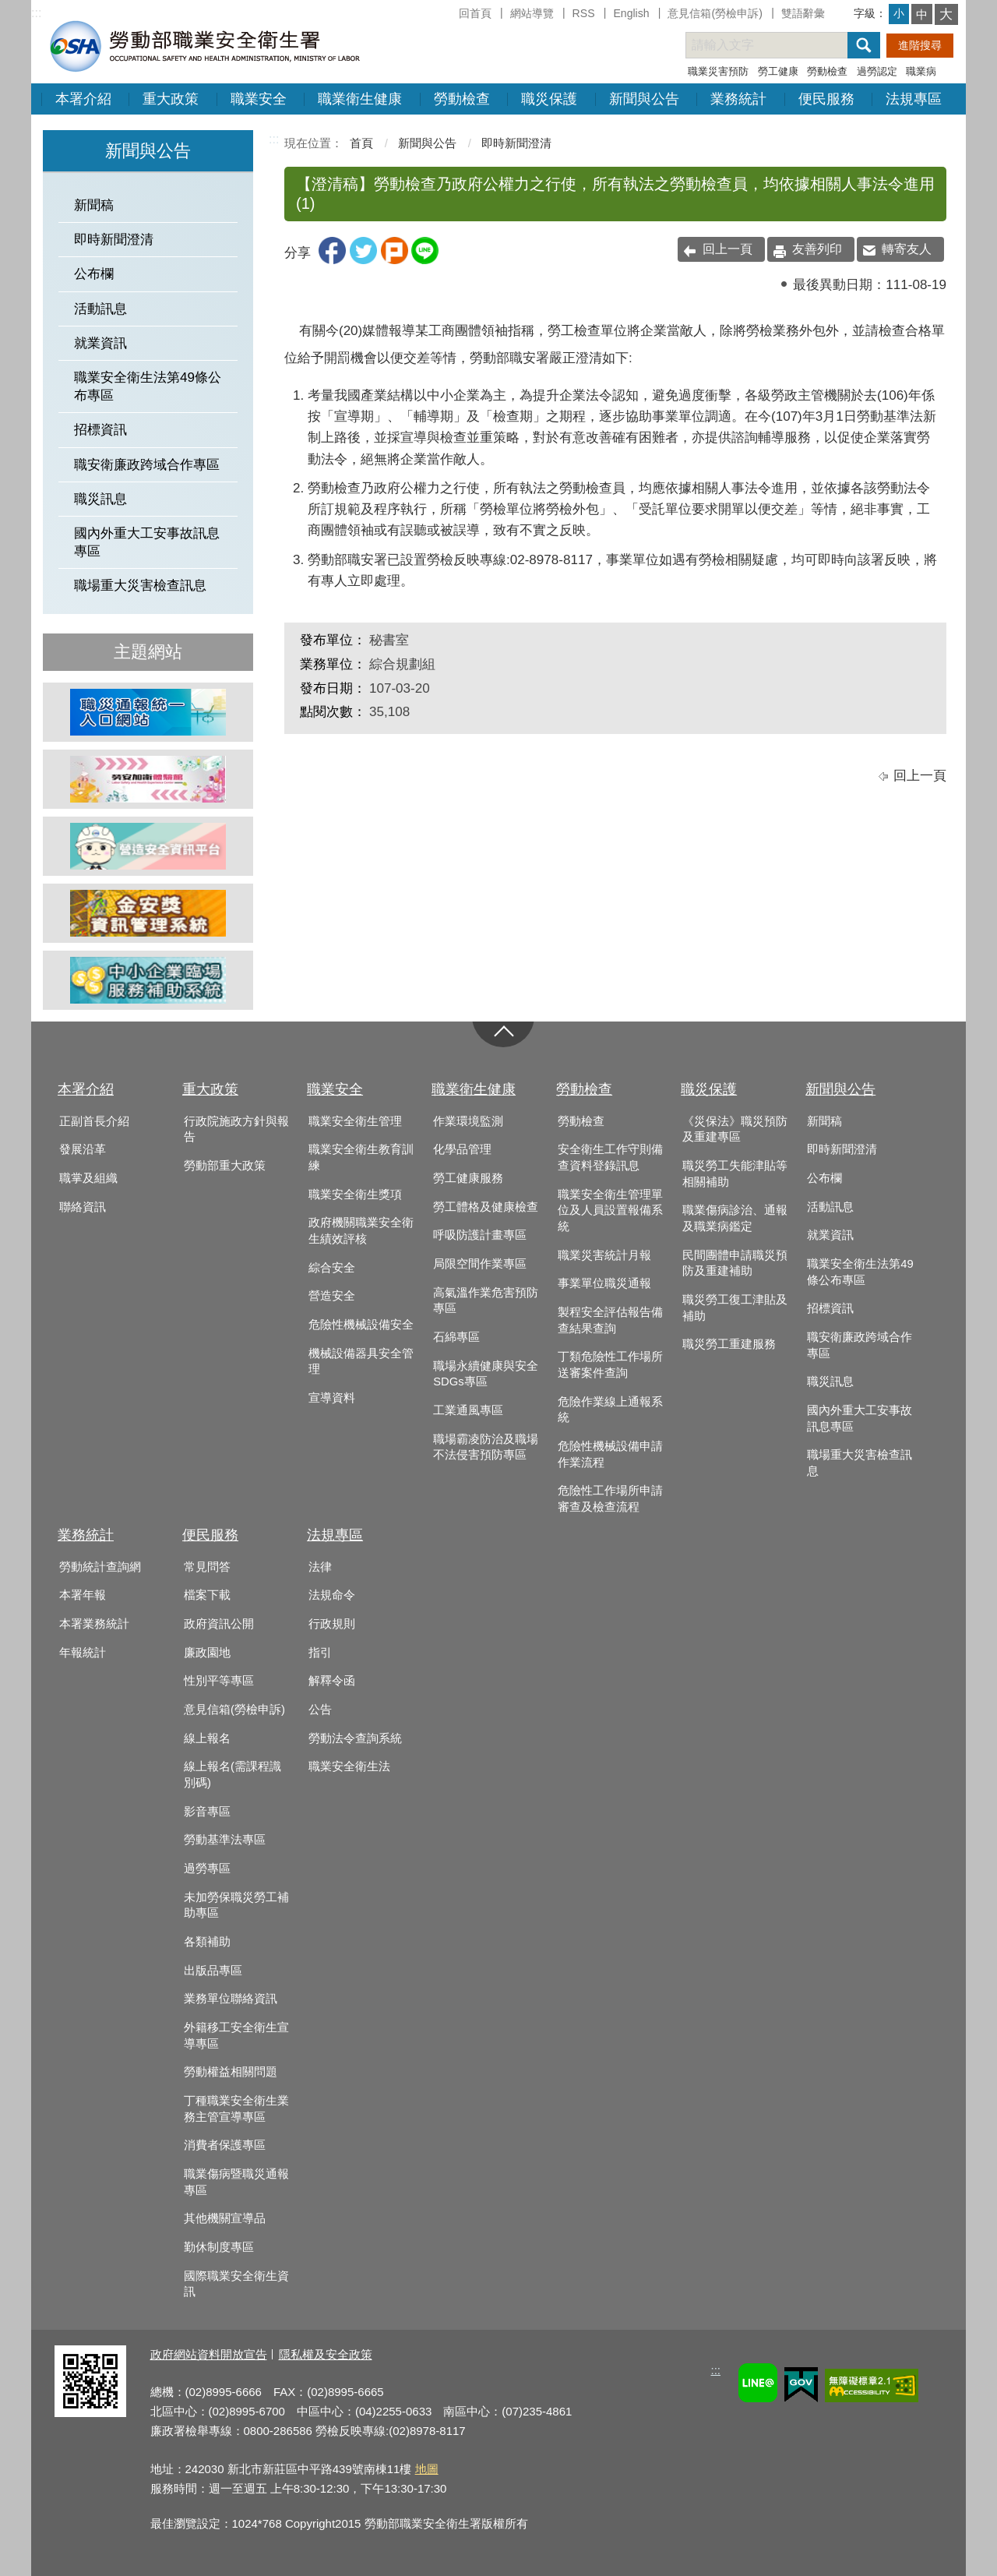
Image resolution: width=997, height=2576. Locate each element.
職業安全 (259, 99)
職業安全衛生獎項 (355, 1194)
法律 (320, 1567)
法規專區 (914, 99)
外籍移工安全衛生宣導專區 (236, 2035)
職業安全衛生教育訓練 (361, 1157)
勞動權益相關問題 (230, 2072)
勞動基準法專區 (225, 1839)
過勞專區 (207, 1868)
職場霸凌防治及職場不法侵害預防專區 (485, 1447)
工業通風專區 (468, 1410)
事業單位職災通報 (604, 1283)
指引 (320, 1652)
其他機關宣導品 (225, 2218)
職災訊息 (100, 499)
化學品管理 (462, 1149)
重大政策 (171, 99)
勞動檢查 (827, 71)
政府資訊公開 (219, 1624)
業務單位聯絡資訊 (230, 1998)
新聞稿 (94, 205)
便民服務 (826, 99)
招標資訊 (100, 429)
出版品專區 (213, 1970)
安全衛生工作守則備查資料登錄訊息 (610, 1157)
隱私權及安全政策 (325, 2354)
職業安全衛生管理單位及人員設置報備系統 (610, 1210)
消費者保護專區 (225, 2145)
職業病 (921, 71)
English (631, 13)
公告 (320, 1709)
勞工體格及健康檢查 (485, 1207)
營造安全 (331, 1296)
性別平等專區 (219, 1680)
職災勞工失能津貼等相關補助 (734, 1173)
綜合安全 (331, 1268)
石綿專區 (456, 1337)
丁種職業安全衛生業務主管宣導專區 (236, 2108)
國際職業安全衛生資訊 (236, 2284)
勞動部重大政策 (225, 1165)
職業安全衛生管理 (355, 1121)
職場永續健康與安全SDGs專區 (485, 1374)
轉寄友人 (907, 249)
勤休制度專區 (219, 2247)
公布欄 (94, 273)
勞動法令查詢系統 (355, 1738)
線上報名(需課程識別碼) (232, 1774)
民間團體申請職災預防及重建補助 (734, 1263)
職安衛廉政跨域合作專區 (147, 464)
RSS (583, 13)
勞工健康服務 (468, 1178)
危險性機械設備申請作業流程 (610, 1454)
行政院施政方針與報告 (236, 1129)
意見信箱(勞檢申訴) (715, 13)
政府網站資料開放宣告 (208, 2354)
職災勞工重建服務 (729, 1344)
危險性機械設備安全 (361, 1324)
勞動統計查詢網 (100, 1567)
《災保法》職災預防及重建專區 (734, 1129)
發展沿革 (82, 1149)
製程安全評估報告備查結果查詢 (610, 1320)
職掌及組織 (88, 1178)
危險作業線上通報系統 (610, 1410)
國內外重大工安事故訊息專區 (147, 542)
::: (36, 12)
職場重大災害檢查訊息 (140, 585)
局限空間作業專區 (480, 1264)
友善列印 (817, 249)
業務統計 (738, 99)
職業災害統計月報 (604, 1255)
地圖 (427, 2468)
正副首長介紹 (94, 1121)
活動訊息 (100, 309)
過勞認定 (877, 71)
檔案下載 (207, 1595)
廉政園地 (207, 1652)
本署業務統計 (94, 1624)
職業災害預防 (718, 71)
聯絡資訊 (82, 1207)
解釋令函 (331, 1680)
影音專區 (207, 1811)
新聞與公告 (644, 99)
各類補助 (207, 1942)
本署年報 (82, 1595)
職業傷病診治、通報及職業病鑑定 (734, 1218)
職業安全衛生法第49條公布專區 (147, 386)
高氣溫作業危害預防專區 (485, 1300)
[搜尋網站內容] (780, 45)
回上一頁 (727, 249)
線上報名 (207, 1738)
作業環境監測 (468, 1121)
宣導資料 (331, 1398)
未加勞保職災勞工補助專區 (236, 1905)
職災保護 (549, 99)
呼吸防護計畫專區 (480, 1235)
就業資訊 (100, 343)
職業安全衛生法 (349, 1766)
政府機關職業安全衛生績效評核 (361, 1230)
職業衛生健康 (360, 99)
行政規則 (331, 1624)
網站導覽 (532, 13)
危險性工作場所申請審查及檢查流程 (610, 1498)
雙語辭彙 (803, 13)
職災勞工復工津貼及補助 (734, 1307)
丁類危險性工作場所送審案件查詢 (610, 1364)
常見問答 (207, 1567)
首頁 (361, 143)
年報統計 (82, 1652)
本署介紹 (83, 99)
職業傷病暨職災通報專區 (236, 2182)
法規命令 (331, 1595)
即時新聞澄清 (113, 239)
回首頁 (475, 13)
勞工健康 (778, 71)
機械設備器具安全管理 (361, 1361)
